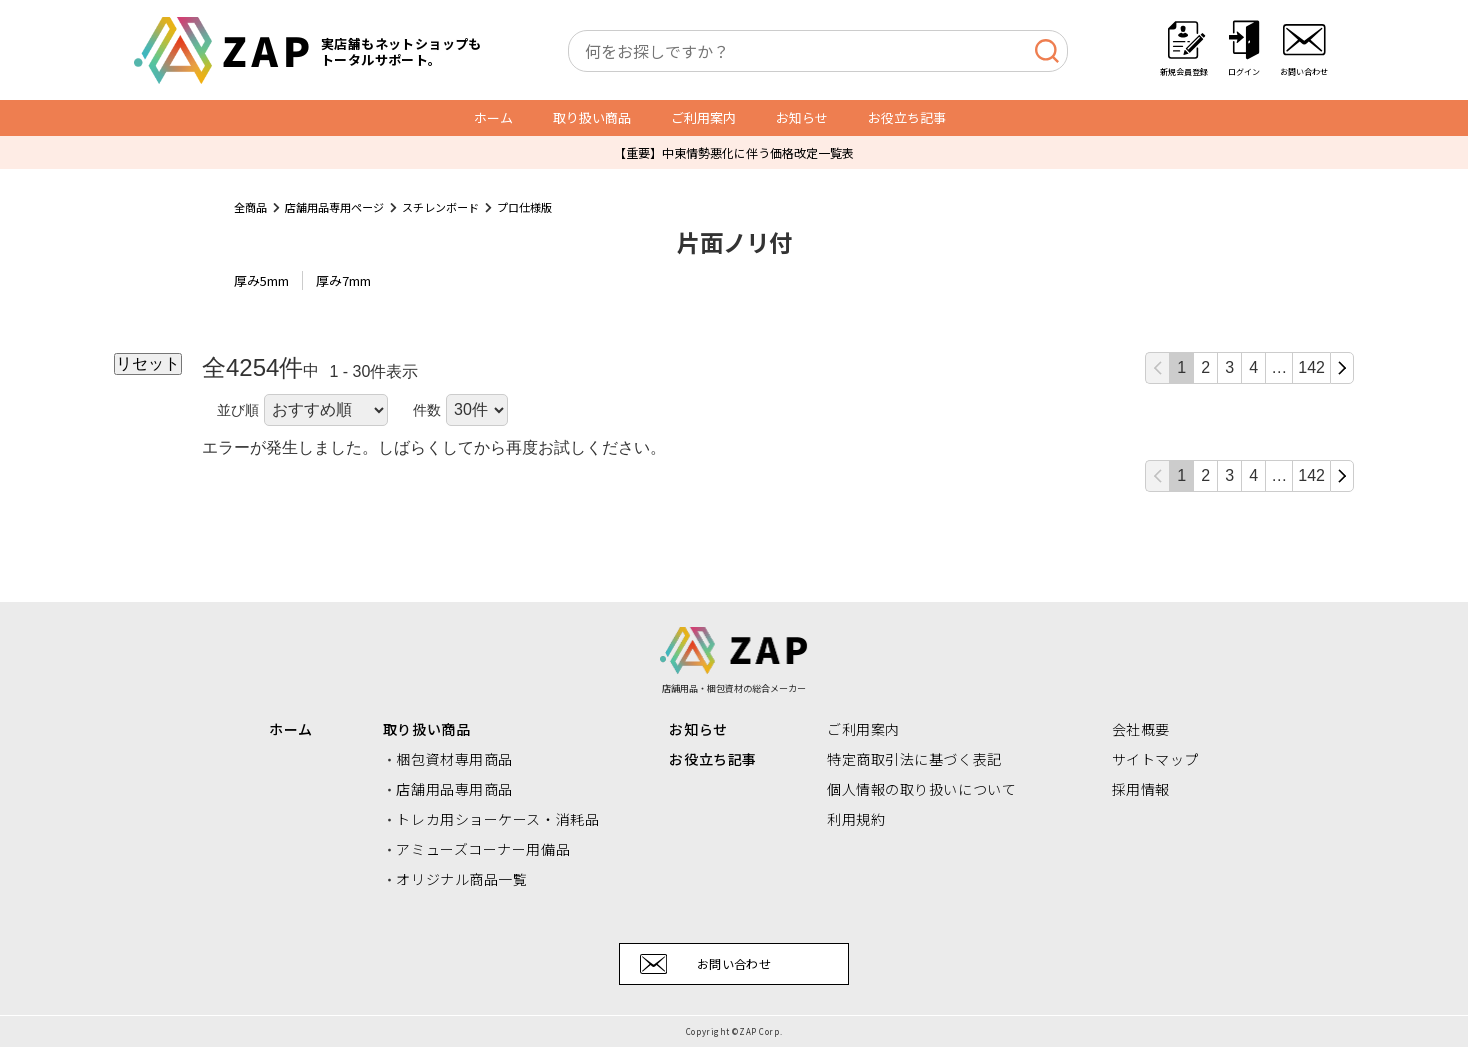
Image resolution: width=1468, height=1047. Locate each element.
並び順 (238, 410)
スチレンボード (440, 207)
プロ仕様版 (524, 207)
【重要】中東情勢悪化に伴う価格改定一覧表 (734, 152)
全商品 (250, 207)
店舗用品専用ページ (334, 207)
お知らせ (802, 117)
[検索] (1046, 51)
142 (1311, 367)
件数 (427, 410)
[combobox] (818, 51)
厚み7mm (343, 280)
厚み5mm (261, 280)
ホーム (493, 117)
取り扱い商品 (592, 117)
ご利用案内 (703, 117)
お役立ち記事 (907, 117)
